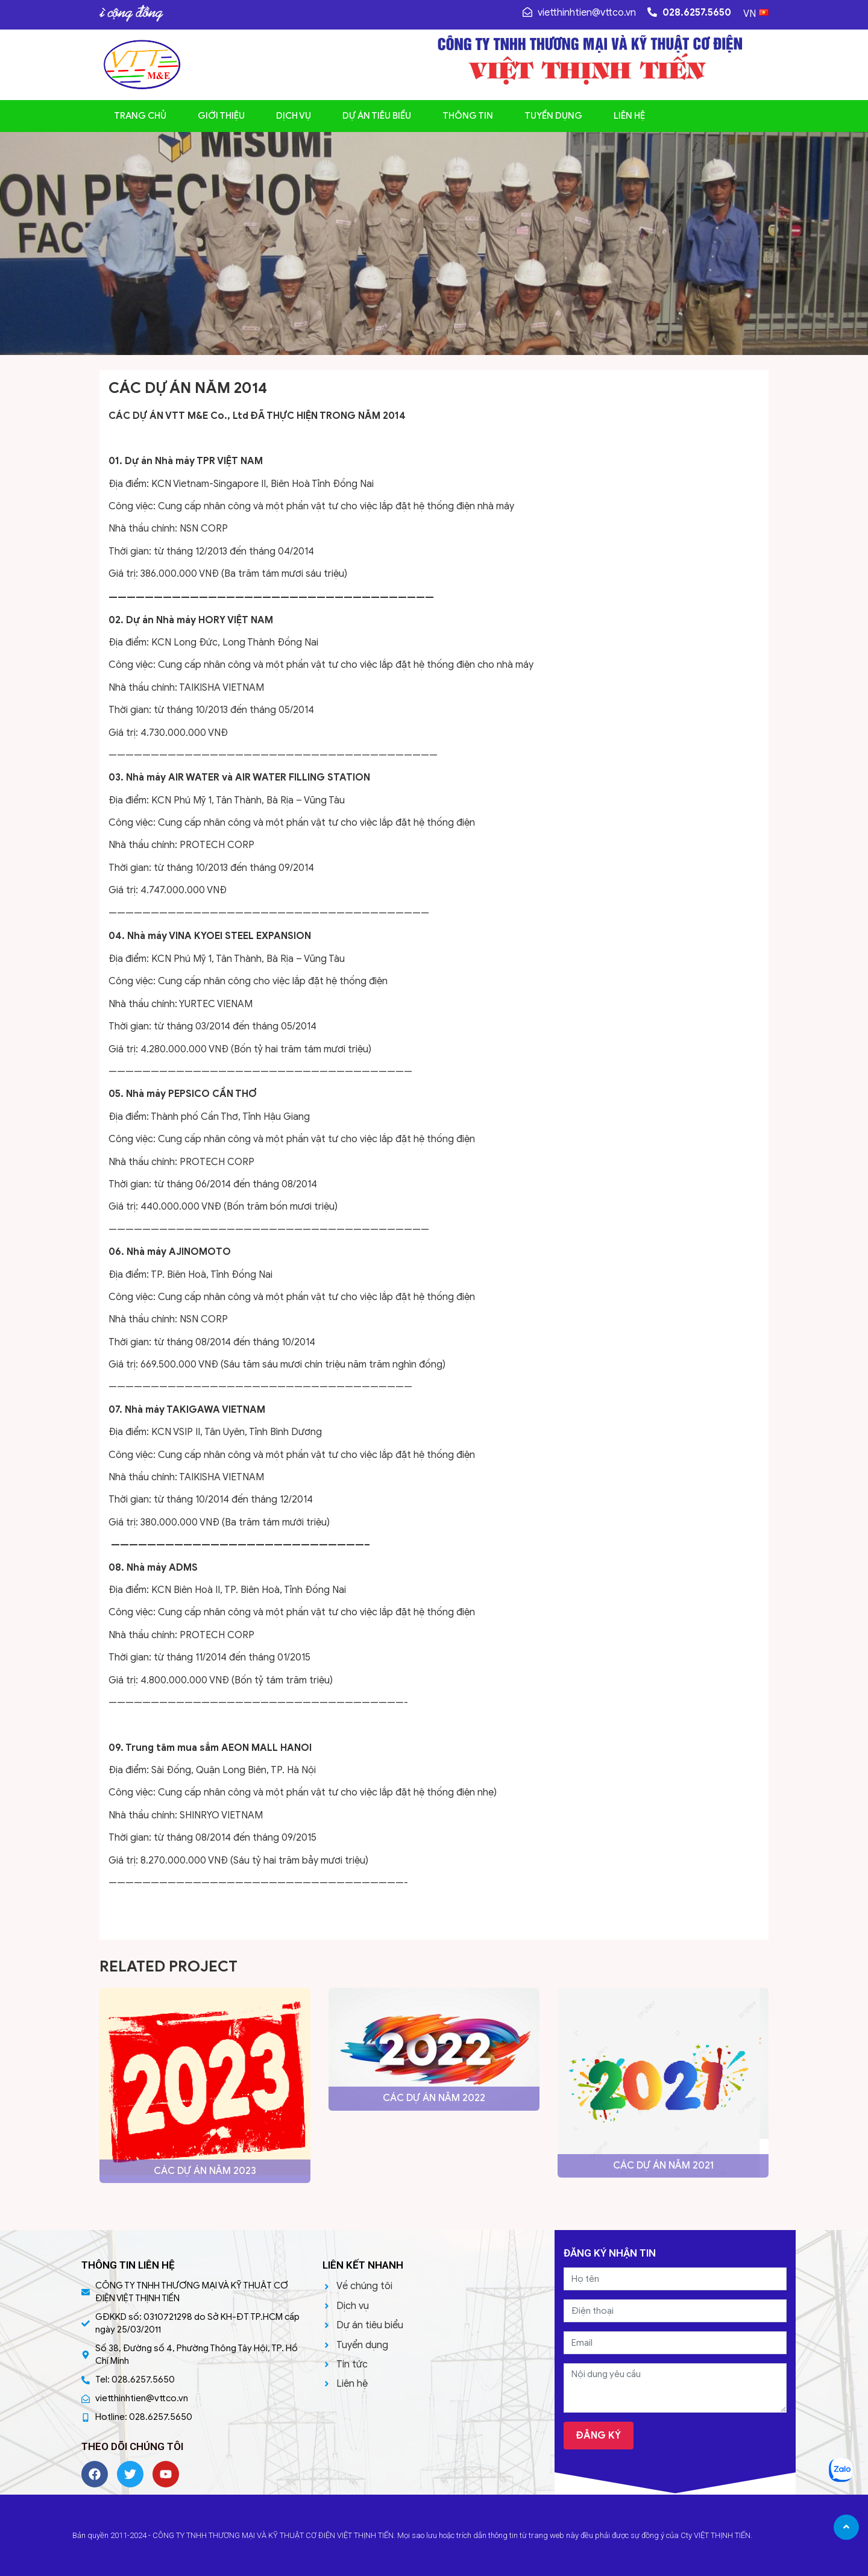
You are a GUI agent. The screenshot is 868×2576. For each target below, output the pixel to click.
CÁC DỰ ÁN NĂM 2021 (663, 2166)
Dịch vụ (293, 115)
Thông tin (467, 115)
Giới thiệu (221, 115)
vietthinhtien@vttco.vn (579, 13)
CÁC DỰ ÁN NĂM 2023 (205, 2171)
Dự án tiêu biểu (376, 115)
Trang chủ (140, 115)
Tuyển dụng (553, 115)
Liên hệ (629, 115)
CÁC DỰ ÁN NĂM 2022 (434, 2098)
